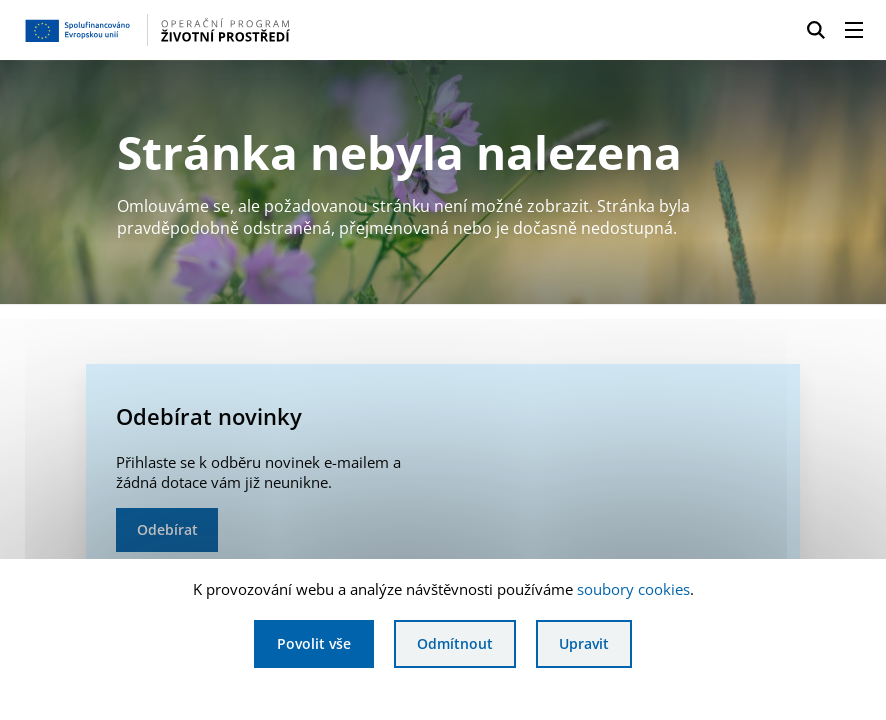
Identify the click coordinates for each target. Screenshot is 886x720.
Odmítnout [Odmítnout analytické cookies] (455, 643)
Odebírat (167, 529)
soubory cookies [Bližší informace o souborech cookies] (633, 589)
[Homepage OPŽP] (213, 30)
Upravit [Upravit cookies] (584, 643)
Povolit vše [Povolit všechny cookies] (314, 643)
